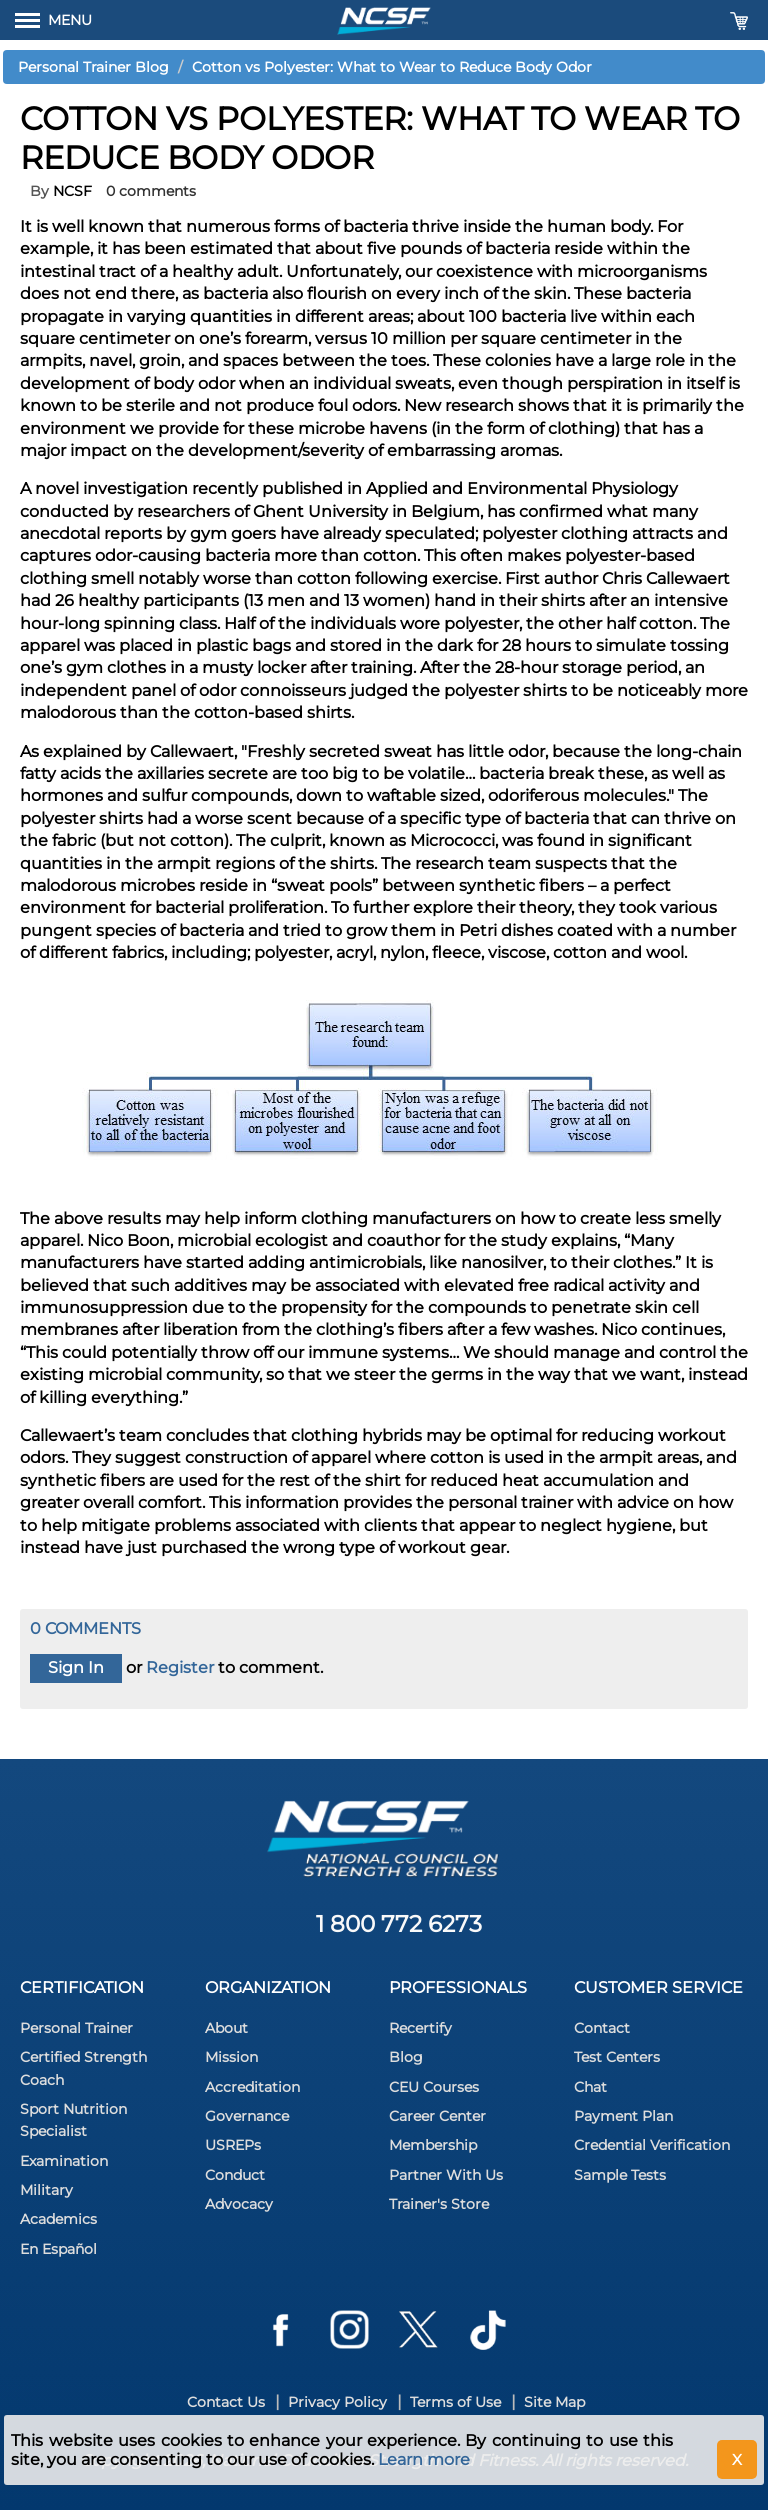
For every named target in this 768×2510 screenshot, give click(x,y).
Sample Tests (620, 2175)
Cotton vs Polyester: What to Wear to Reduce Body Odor (392, 67)
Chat (590, 2087)
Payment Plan (623, 2116)
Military (46, 2190)
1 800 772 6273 (399, 1924)
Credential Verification (652, 2145)
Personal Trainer (76, 2028)
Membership (433, 2145)
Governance (247, 2116)
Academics (58, 2219)
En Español (58, 2249)
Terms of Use (455, 2402)
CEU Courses (434, 2087)
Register (180, 1667)
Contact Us (226, 2402)
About (226, 2028)
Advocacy (239, 2204)
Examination (64, 2161)
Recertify (420, 2028)
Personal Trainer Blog (93, 67)
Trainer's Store (439, 2204)
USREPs (233, 2145)
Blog (406, 2057)
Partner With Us (446, 2175)
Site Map (554, 2402)
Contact (602, 2028)
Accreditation (252, 2087)
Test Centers (617, 2057)
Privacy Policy (337, 2402)
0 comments (151, 191)
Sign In (76, 1667)
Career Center (437, 2116)
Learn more (424, 2459)
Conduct (235, 2175)
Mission (231, 2057)
